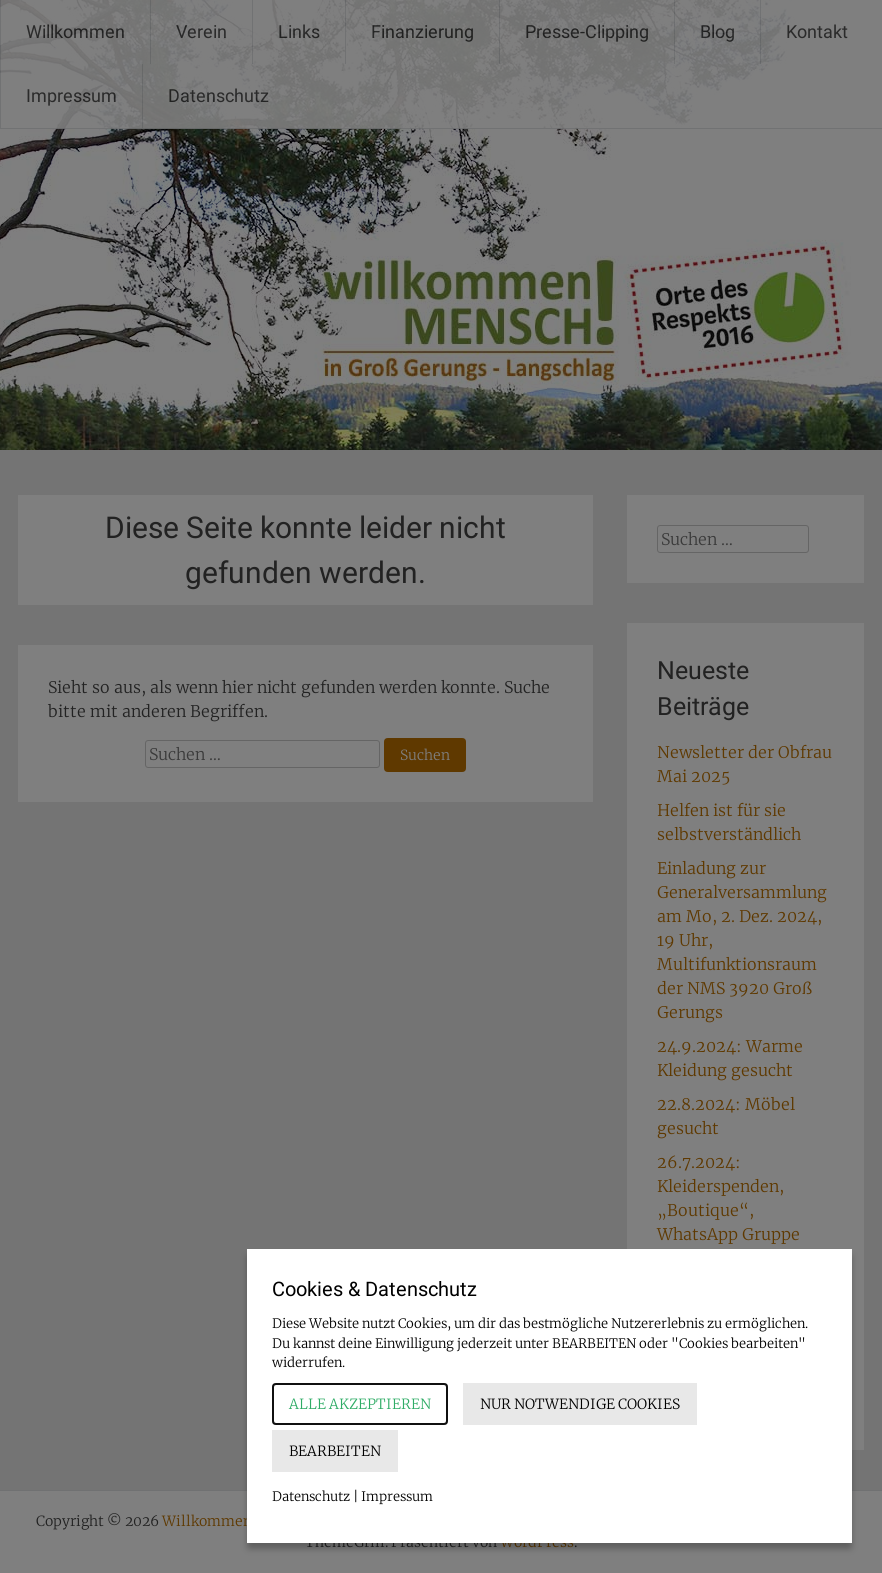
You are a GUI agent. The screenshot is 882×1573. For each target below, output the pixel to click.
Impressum (397, 1496)
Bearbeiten (335, 1451)
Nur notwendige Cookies (580, 1404)
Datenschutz (311, 1496)
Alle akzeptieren (360, 1404)
